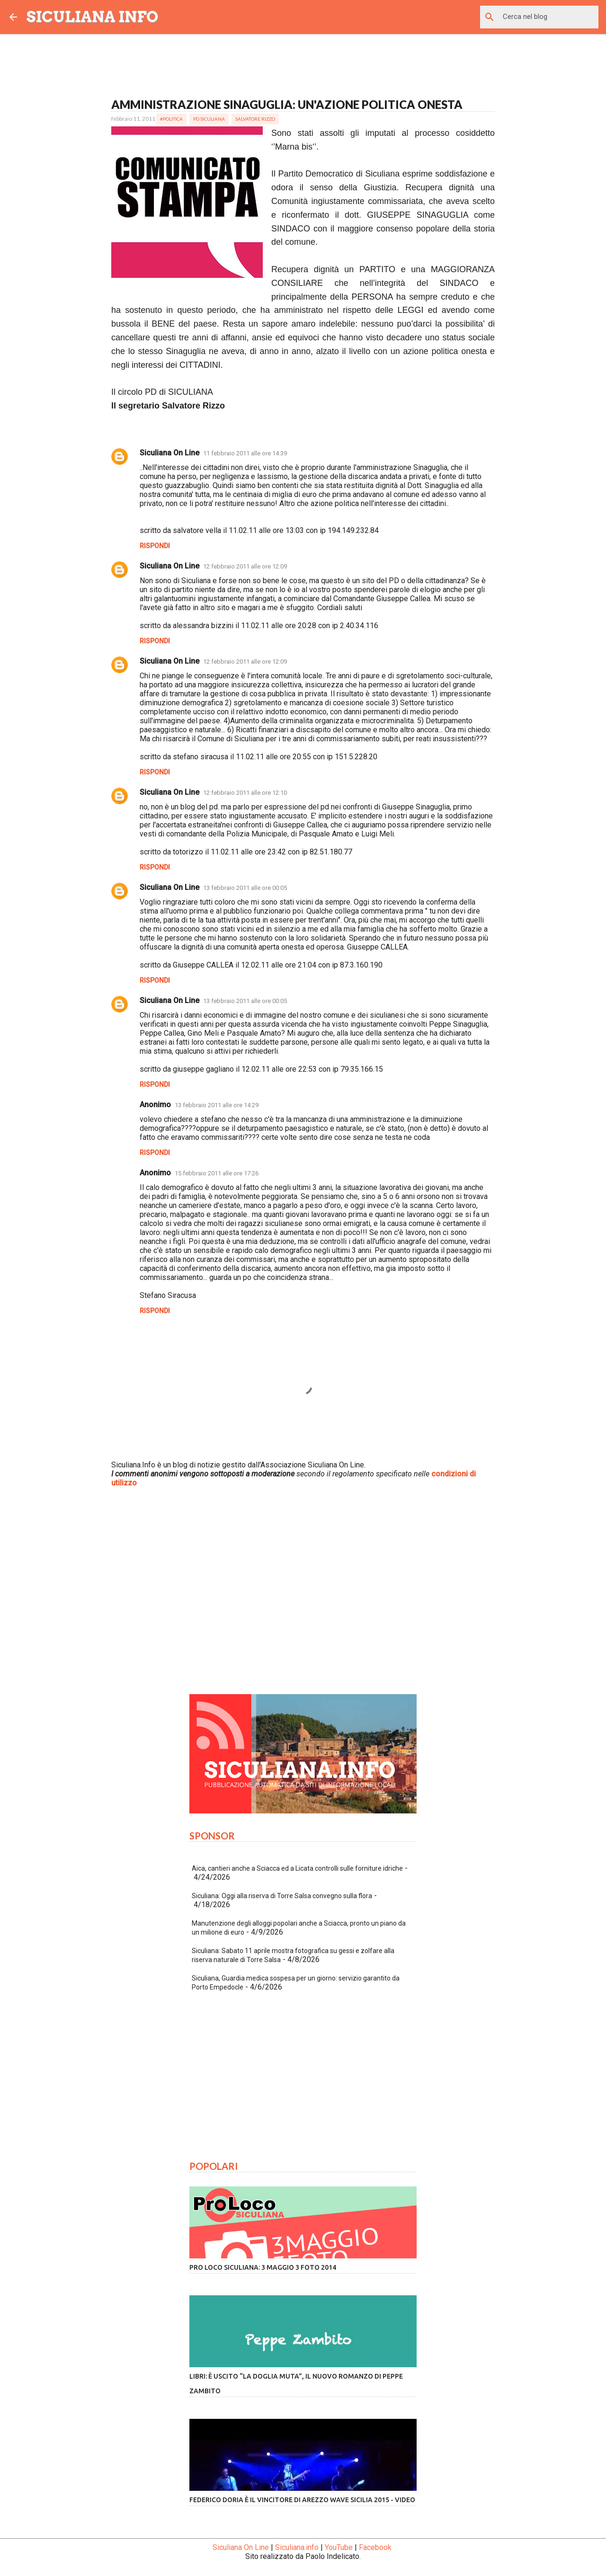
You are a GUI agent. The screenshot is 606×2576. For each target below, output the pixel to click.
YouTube (339, 2547)
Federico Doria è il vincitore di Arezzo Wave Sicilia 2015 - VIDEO (302, 2500)
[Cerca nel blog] (548, 17)
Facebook (375, 2547)
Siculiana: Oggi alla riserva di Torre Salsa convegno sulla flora (282, 1896)
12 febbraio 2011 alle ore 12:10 (245, 792)
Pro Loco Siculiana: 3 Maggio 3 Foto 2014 (262, 2267)
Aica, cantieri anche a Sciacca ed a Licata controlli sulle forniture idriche (297, 1868)
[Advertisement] (303, 1598)
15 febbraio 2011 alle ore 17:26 (216, 1173)
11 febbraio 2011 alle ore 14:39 (245, 453)
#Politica (171, 119)
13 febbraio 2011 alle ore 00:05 (245, 887)
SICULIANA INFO (93, 17)
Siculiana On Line (169, 452)
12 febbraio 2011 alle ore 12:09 (245, 566)
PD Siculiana (209, 119)
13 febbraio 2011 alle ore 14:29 (216, 1105)
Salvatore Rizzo (255, 119)
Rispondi (155, 546)
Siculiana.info (297, 2547)
